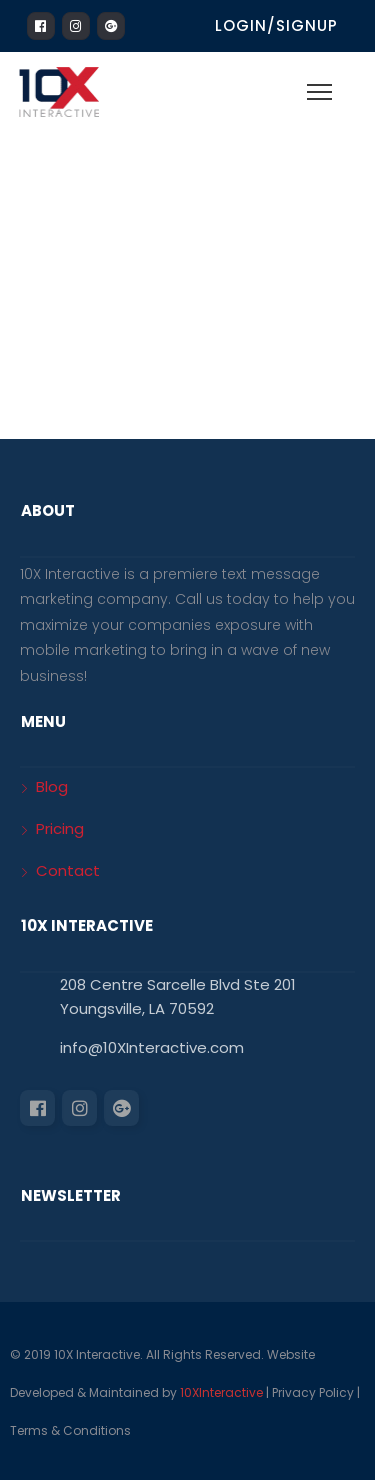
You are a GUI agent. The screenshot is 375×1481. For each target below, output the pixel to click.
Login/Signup (276, 25)
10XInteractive (221, 1392)
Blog (52, 786)
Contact (68, 870)
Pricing (60, 828)
